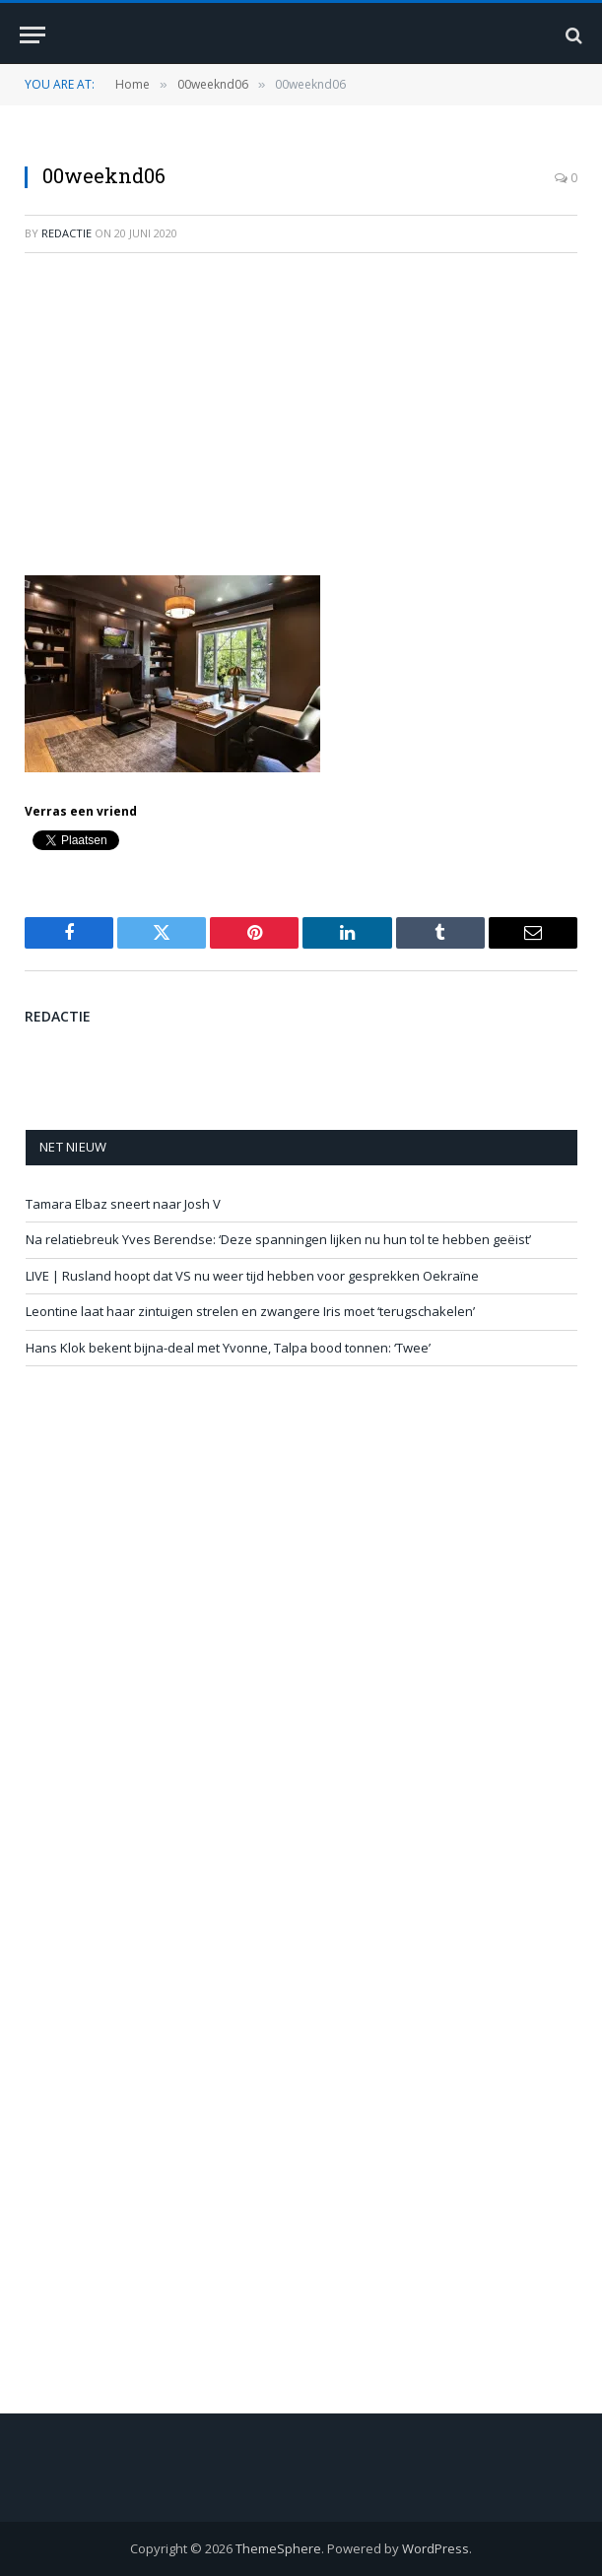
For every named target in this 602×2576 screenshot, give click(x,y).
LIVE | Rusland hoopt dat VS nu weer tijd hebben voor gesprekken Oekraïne (252, 1276)
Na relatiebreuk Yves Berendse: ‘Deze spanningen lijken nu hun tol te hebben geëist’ (278, 1239)
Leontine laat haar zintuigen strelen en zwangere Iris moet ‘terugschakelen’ (250, 1311)
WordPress (435, 2548)
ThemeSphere (278, 2548)
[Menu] (32, 35)
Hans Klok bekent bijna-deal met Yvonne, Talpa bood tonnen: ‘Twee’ (228, 1347)
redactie (66, 233)
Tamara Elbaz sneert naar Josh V (123, 1204)
